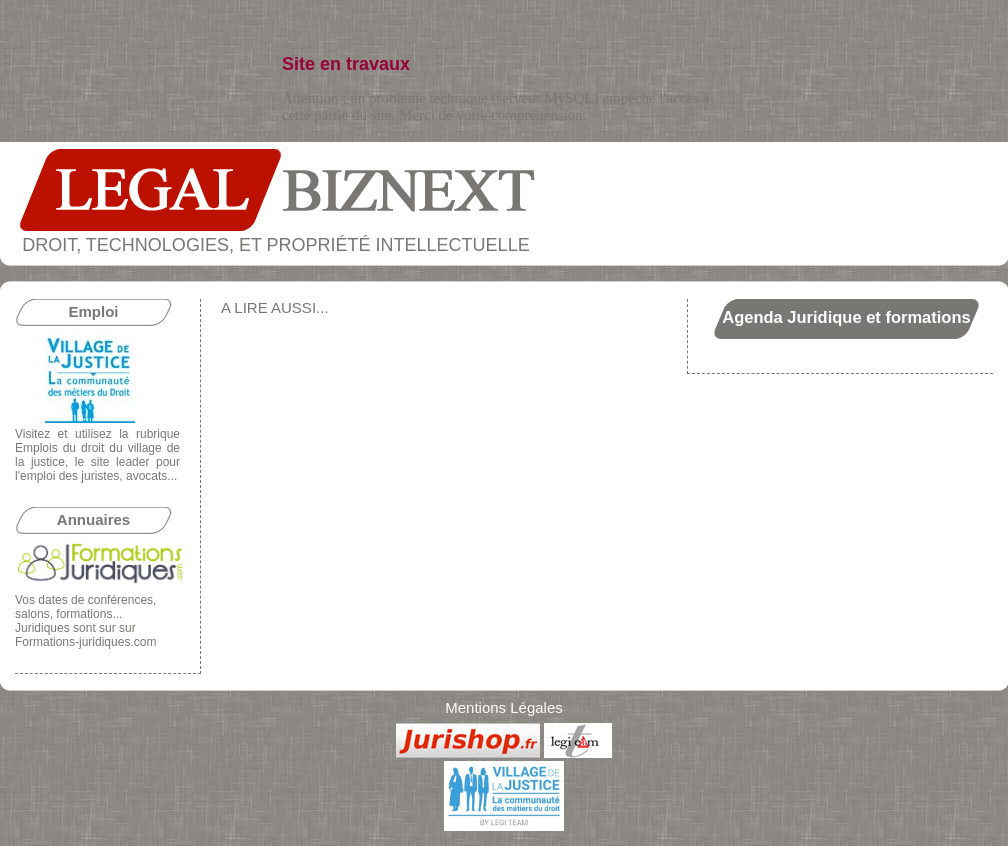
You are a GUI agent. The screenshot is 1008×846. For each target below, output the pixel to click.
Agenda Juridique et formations (846, 317)
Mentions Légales (504, 707)
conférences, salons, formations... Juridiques (85, 614)
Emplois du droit (59, 448)
